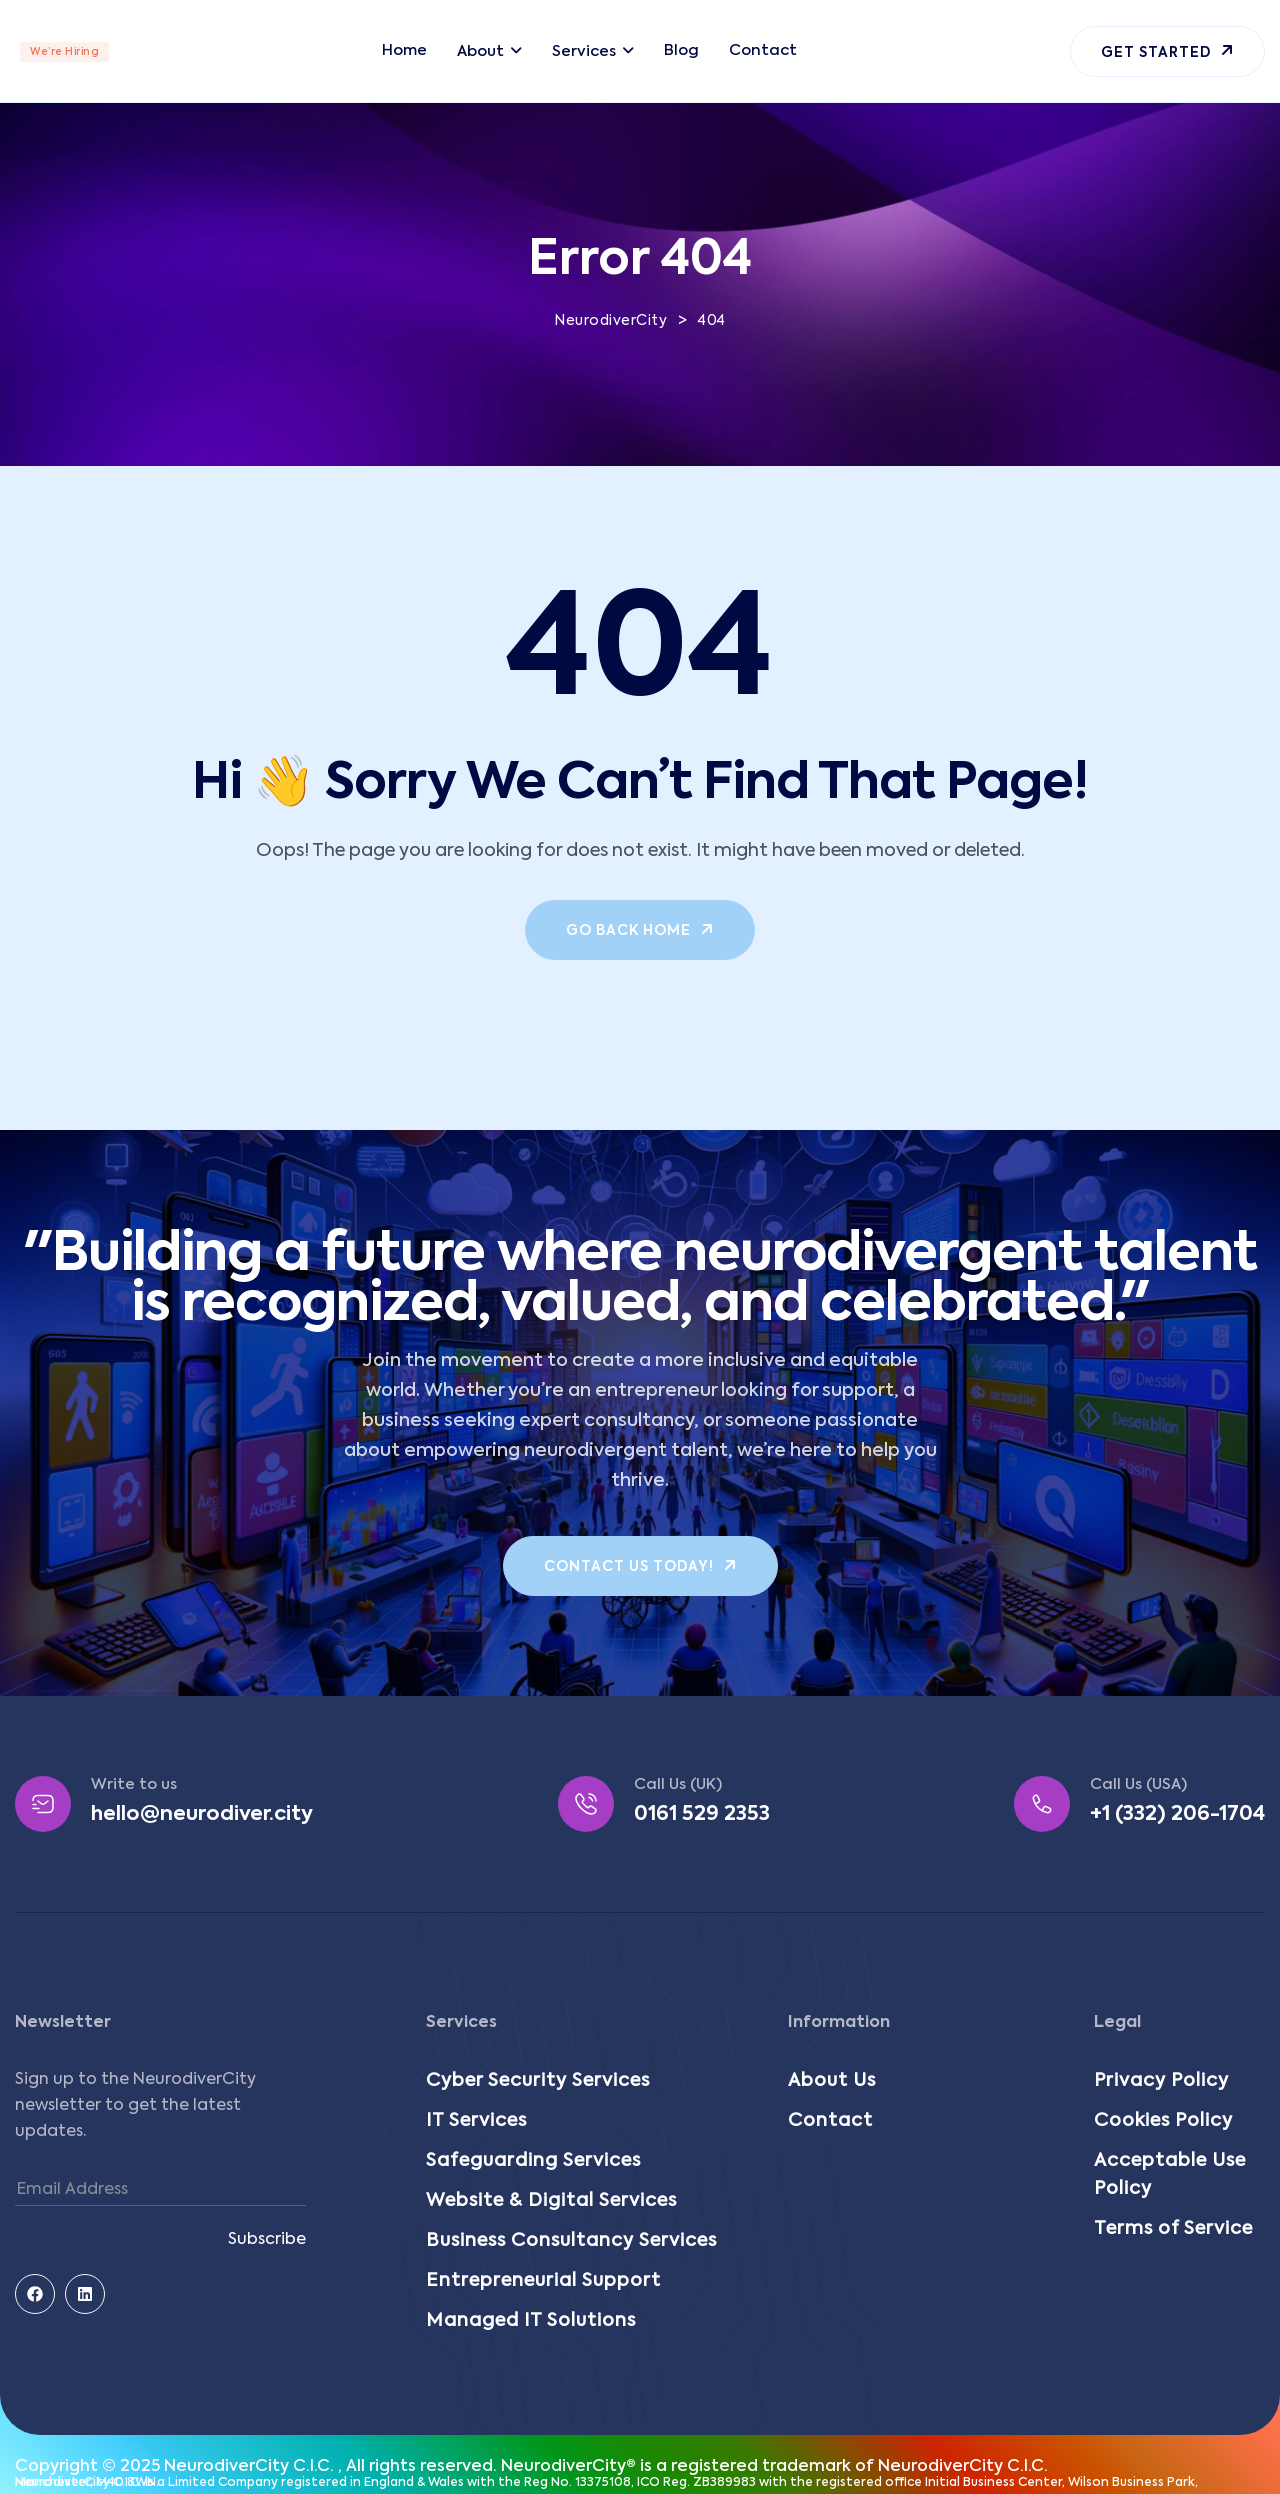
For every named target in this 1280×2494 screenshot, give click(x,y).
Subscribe (267, 2240)
